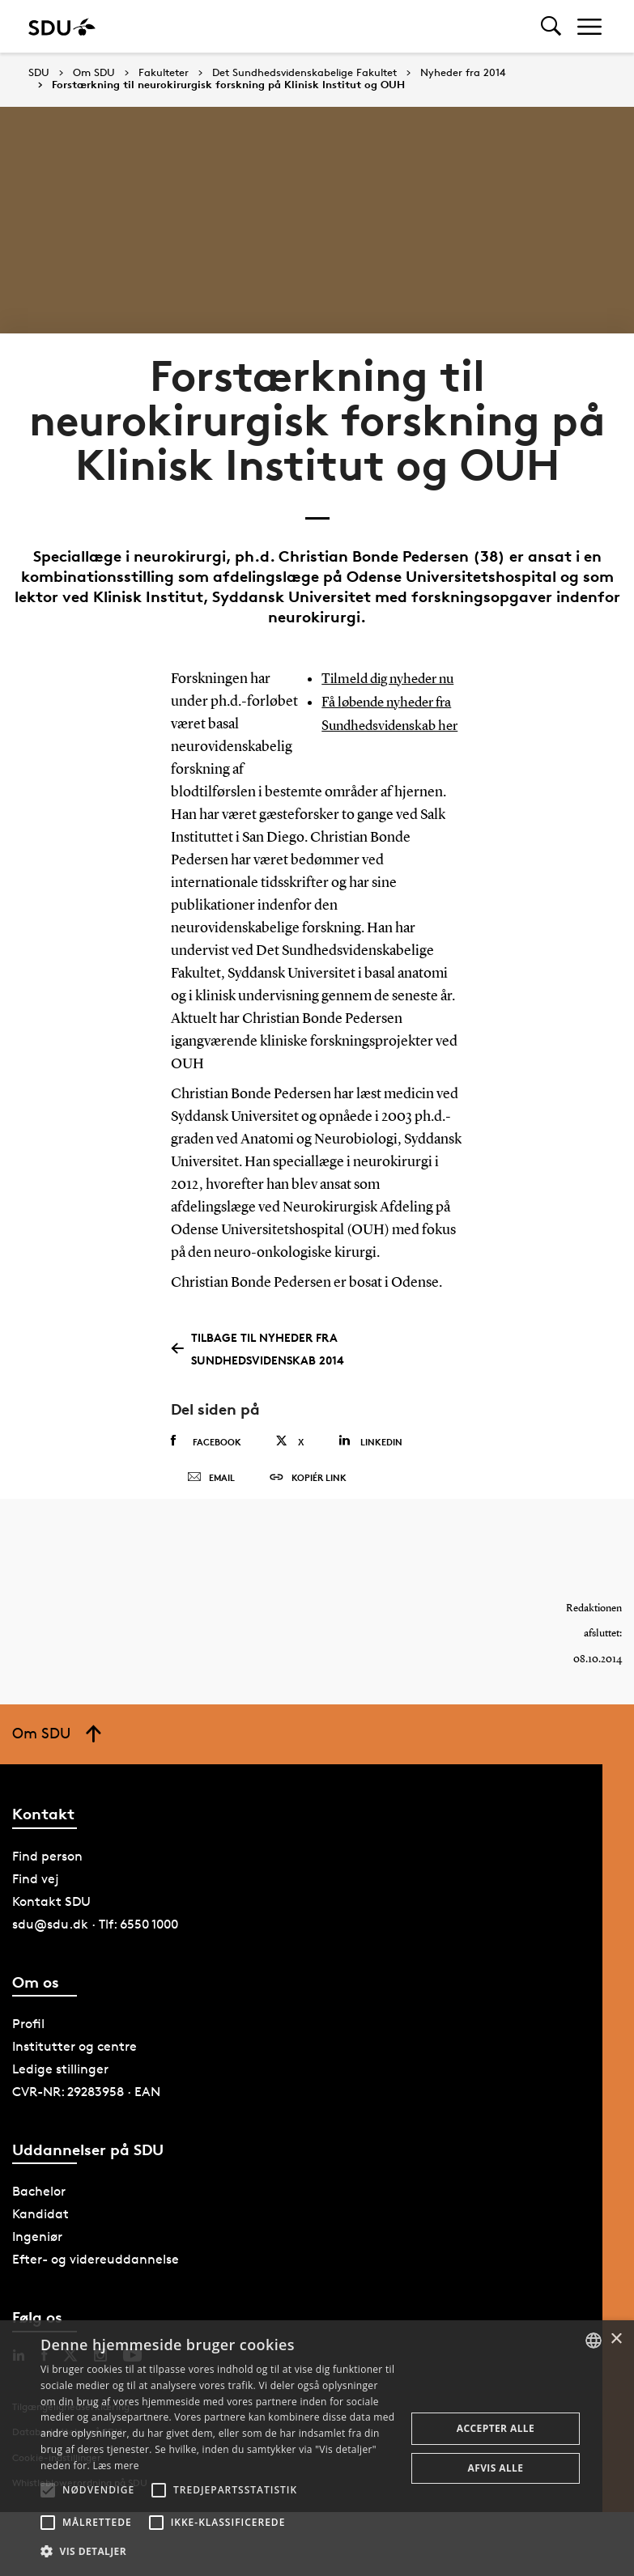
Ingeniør (37, 2278)
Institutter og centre (74, 2088)
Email (211, 1510)
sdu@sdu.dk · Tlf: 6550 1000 (95, 1966)
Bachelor (39, 2233)
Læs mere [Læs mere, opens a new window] (115, 2465)
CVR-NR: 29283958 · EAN (86, 2133)
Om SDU (94, 73)
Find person (47, 1898)
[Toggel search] (551, 26)
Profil (28, 2065)
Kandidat (40, 2256)
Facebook (206, 1464)
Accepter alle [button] (495, 2428)
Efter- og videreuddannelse (95, 2301)
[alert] (317, 2448)
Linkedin (370, 1463)
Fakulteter (163, 73)
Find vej (35, 1921)
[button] (48, 2490)
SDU (38, 72)
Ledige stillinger (60, 2111)
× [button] (616, 2339)
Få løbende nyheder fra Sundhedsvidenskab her (391, 747)
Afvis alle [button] (496, 2468)
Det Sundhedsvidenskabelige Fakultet (304, 73)
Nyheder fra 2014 (462, 73)
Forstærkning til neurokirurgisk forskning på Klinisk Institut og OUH (228, 85)
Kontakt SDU (51, 1943)
